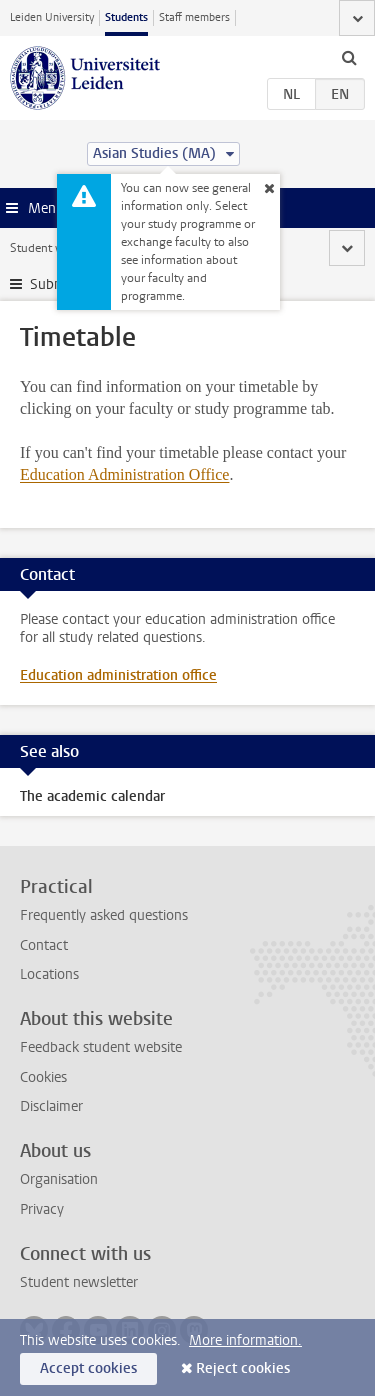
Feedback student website (101, 1047)
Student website (53, 248)
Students (126, 17)
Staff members (194, 17)
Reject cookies (243, 1368)
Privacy (42, 1209)
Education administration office (118, 675)
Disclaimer (51, 1106)
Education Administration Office (124, 474)
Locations (49, 974)
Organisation (59, 1179)
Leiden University (52, 17)
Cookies (43, 1077)
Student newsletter (79, 1282)
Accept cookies (88, 1368)
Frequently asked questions (104, 915)
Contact (44, 945)
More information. (245, 1340)
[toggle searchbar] (349, 57)
